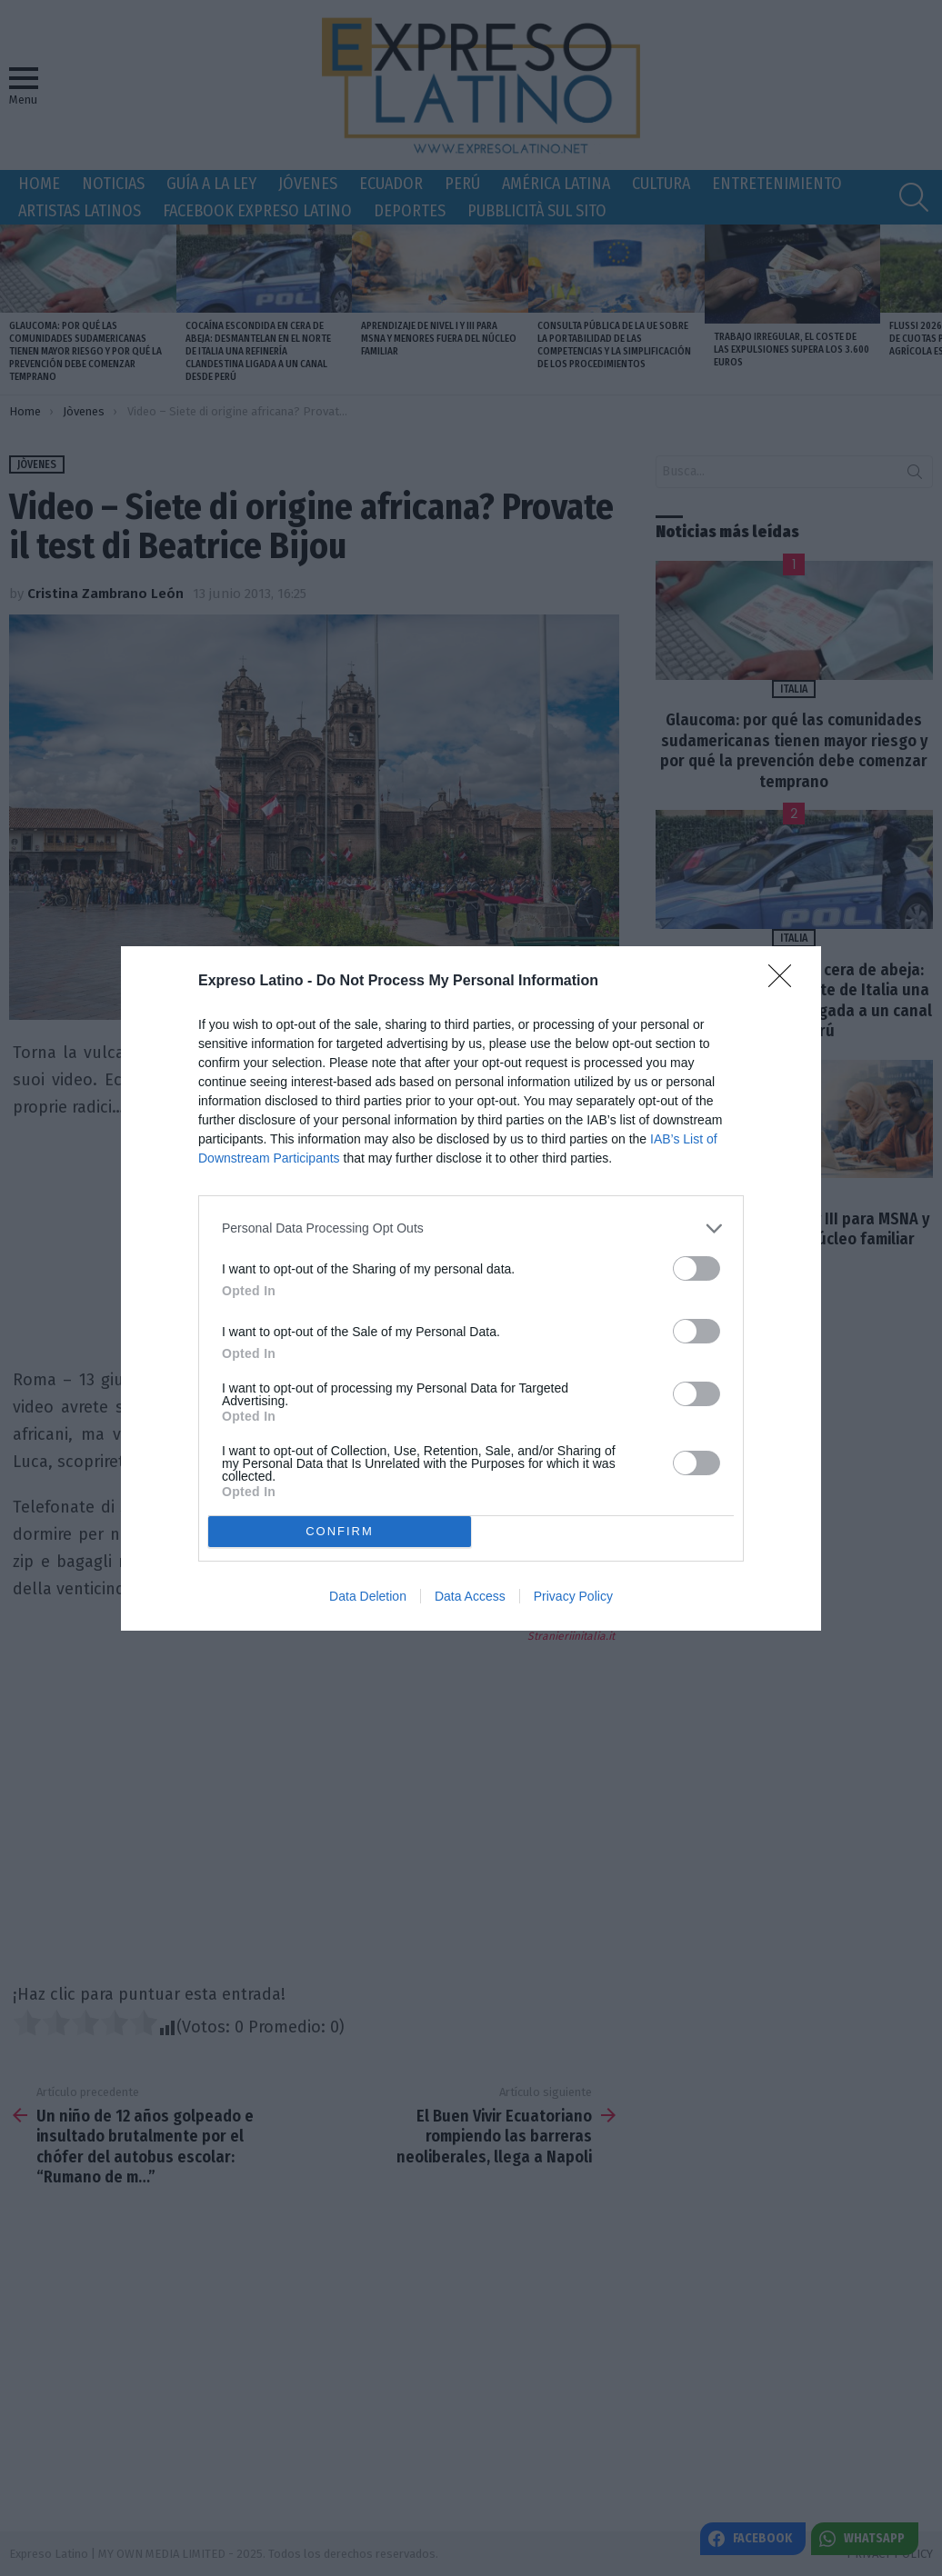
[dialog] (471, 1288)
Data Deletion (367, 1596)
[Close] (785, 981)
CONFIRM (340, 1530)
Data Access (470, 1596)
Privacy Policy (573, 1596)
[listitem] (471, 1228)
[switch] (696, 1268)
